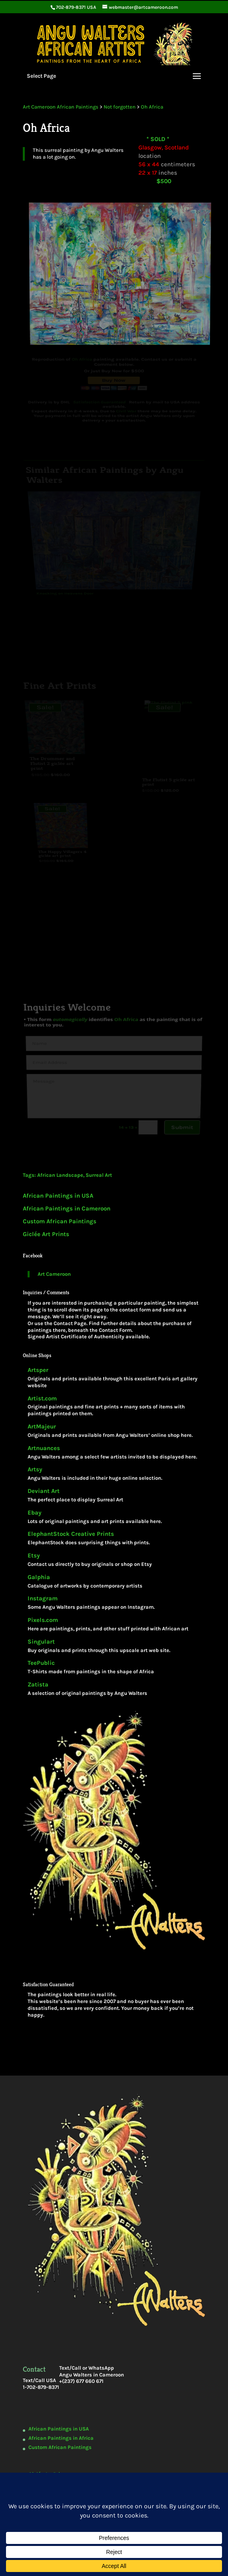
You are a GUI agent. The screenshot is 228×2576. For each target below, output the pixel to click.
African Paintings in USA (58, 1195)
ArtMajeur (42, 1426)
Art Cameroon (54, 1274)
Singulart (41, 1641)
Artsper (38, 1370)
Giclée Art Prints (46, 1234)
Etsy (34, 1555)
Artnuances (44, 1448)
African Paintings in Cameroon (66, 1208)
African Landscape (60, 1175)
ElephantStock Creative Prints (71, 1534)
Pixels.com (43, 1620)
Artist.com (42, 1398)
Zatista (38, 1684)
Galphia (39, 1577)
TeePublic (41, 1663)
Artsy (35, 1469)
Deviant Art (44, 1491)
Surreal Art (99, 1175)
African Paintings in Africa (61, 2438)
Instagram (43, 1598)
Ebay (35, 1512)
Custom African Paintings (59, 1221)
